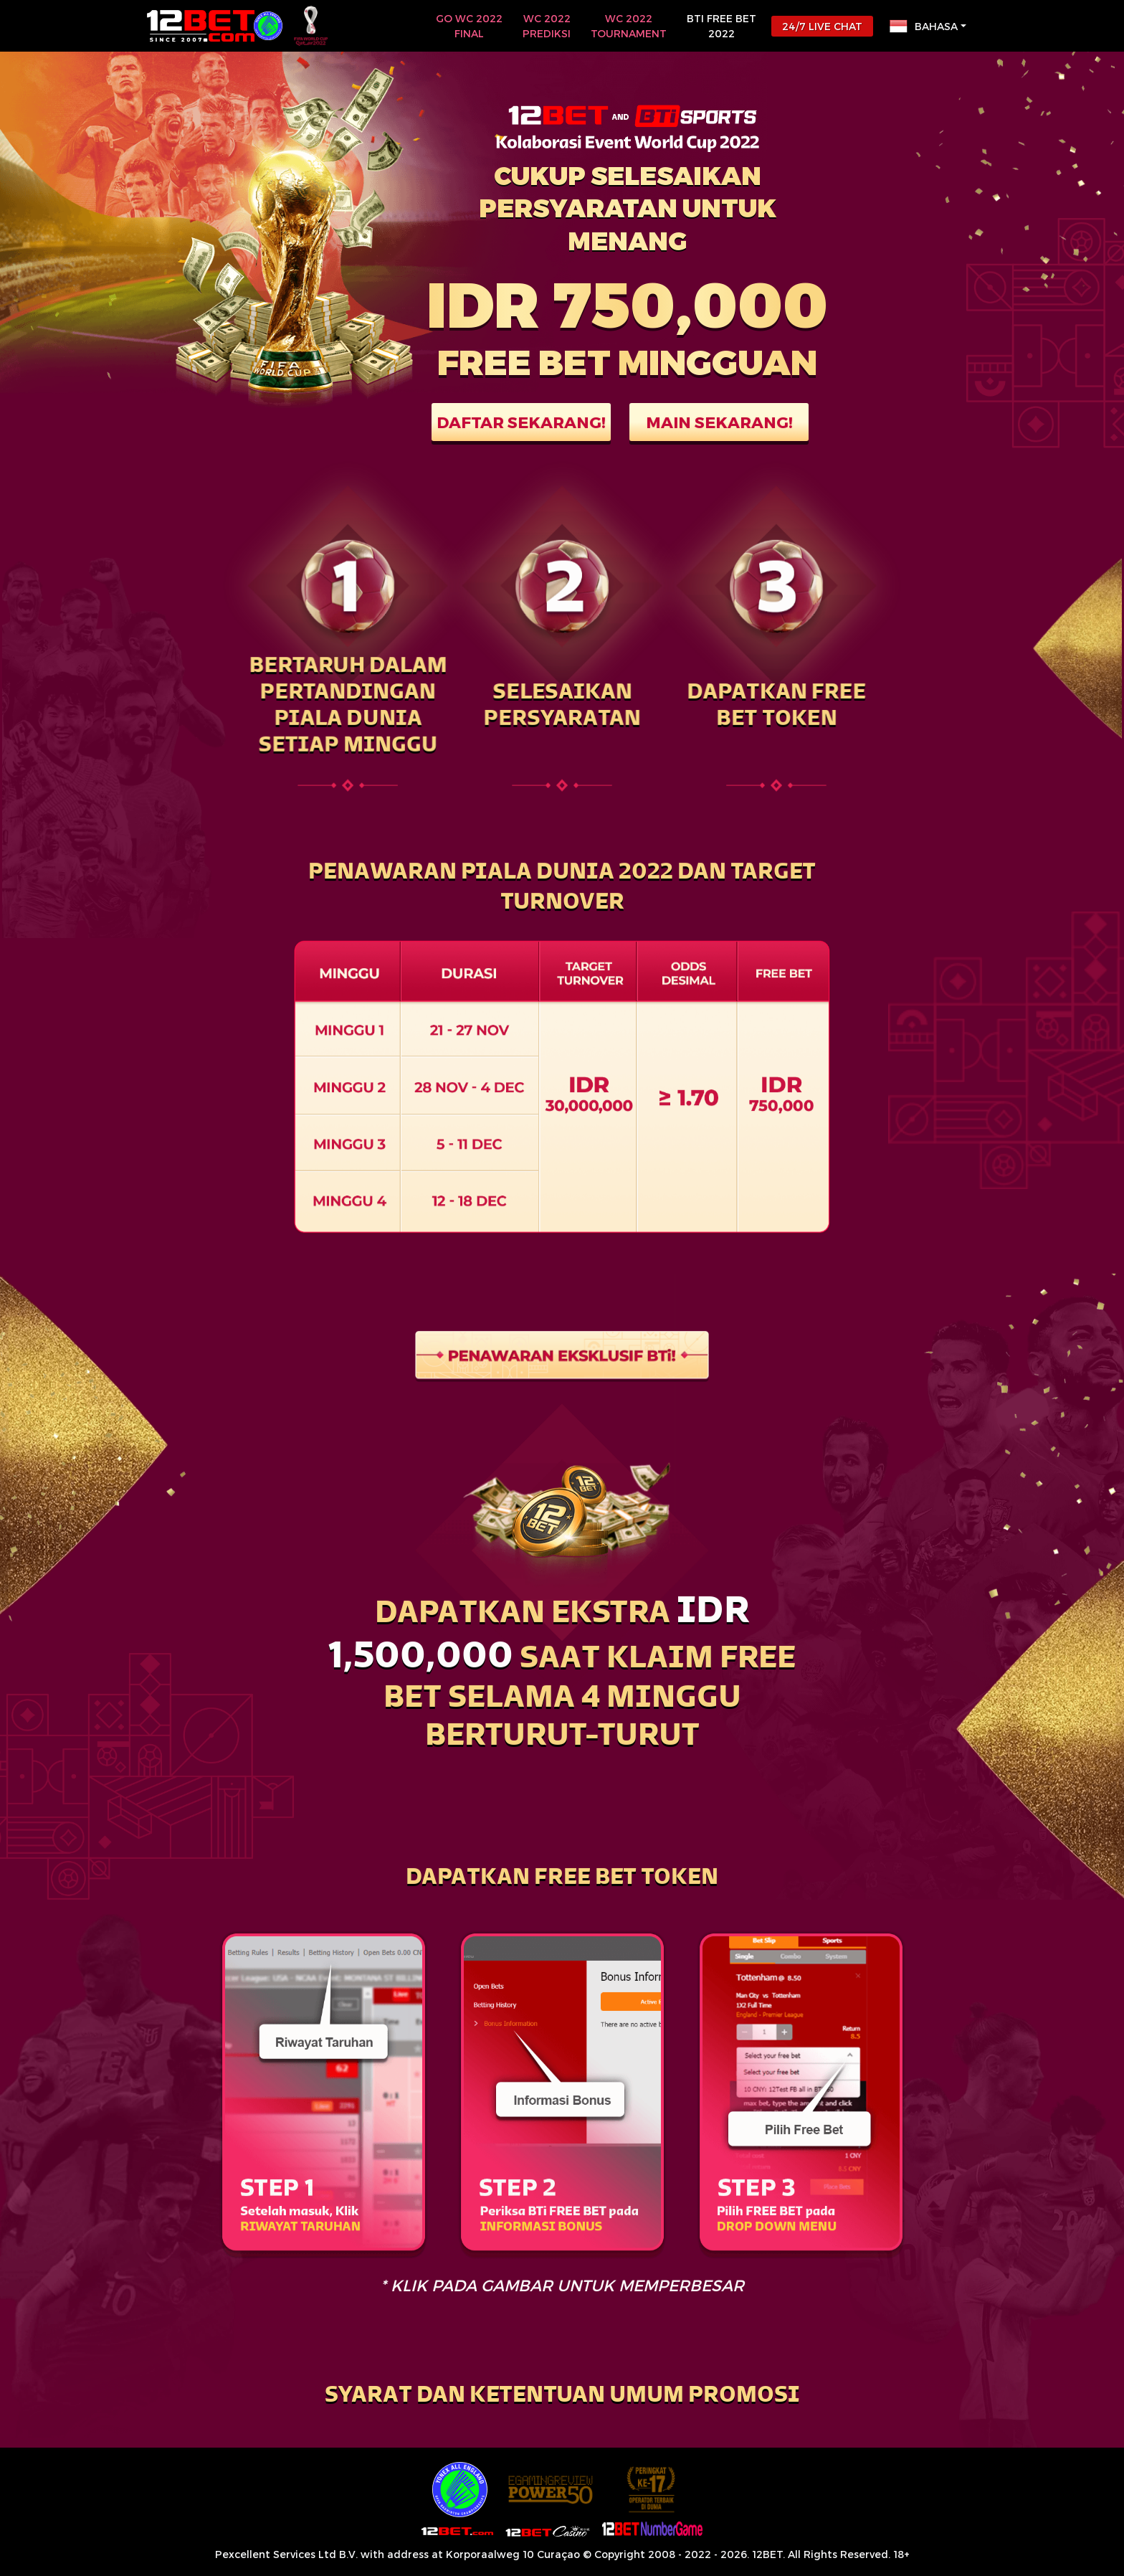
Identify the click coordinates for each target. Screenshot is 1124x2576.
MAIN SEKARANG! (719, 421)
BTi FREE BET (721, 26)
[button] (562, 2397)
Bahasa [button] (923, 25)
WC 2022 (547, 26)
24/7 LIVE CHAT (822, 26)
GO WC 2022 (469, 26)
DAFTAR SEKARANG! (521, 421)
